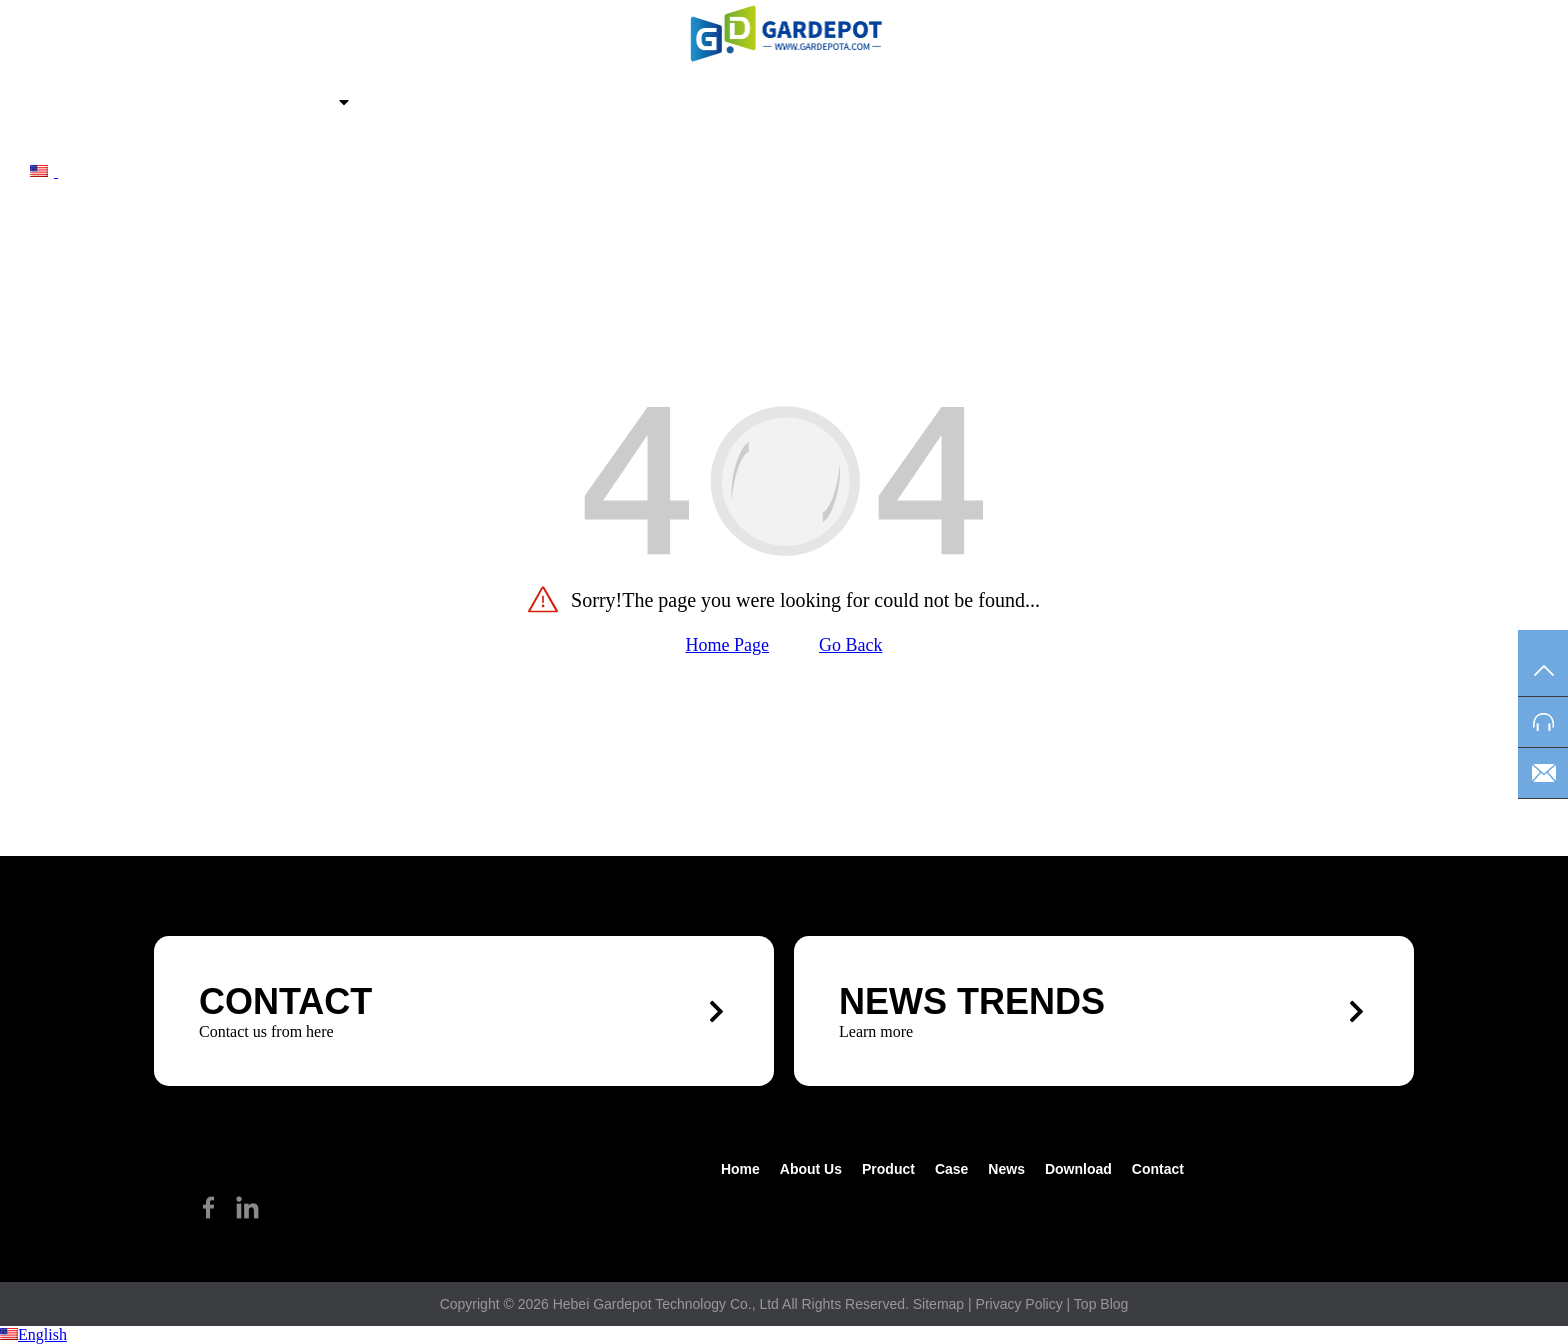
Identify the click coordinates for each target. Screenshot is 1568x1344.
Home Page (727, 645)
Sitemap (938, 1304)
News (461, 104)
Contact (685, 104)
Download (566, 104)
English (33, 1334)
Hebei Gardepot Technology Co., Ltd (666, 1304)
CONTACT (285, 1001)
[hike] (784, 33)
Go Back (850, 645)
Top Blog (1101, 1304)
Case (384, 104)
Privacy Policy (1019, 1304)
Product (291, 104)
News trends (972, 1001)
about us (179, 104)
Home (81, 104)
